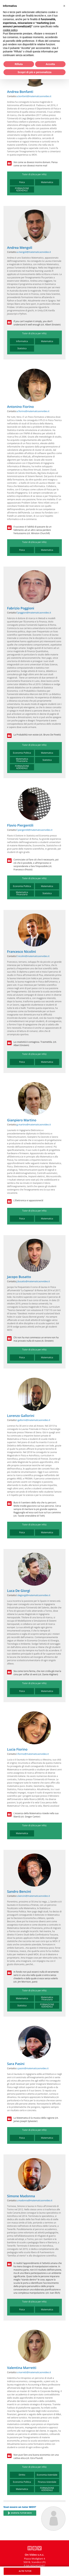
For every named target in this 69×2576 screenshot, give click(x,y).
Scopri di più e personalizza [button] (34, 72)
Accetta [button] (50, 64)
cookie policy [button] (10, 30)
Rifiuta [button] (19, 64)
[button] (64, 6)
